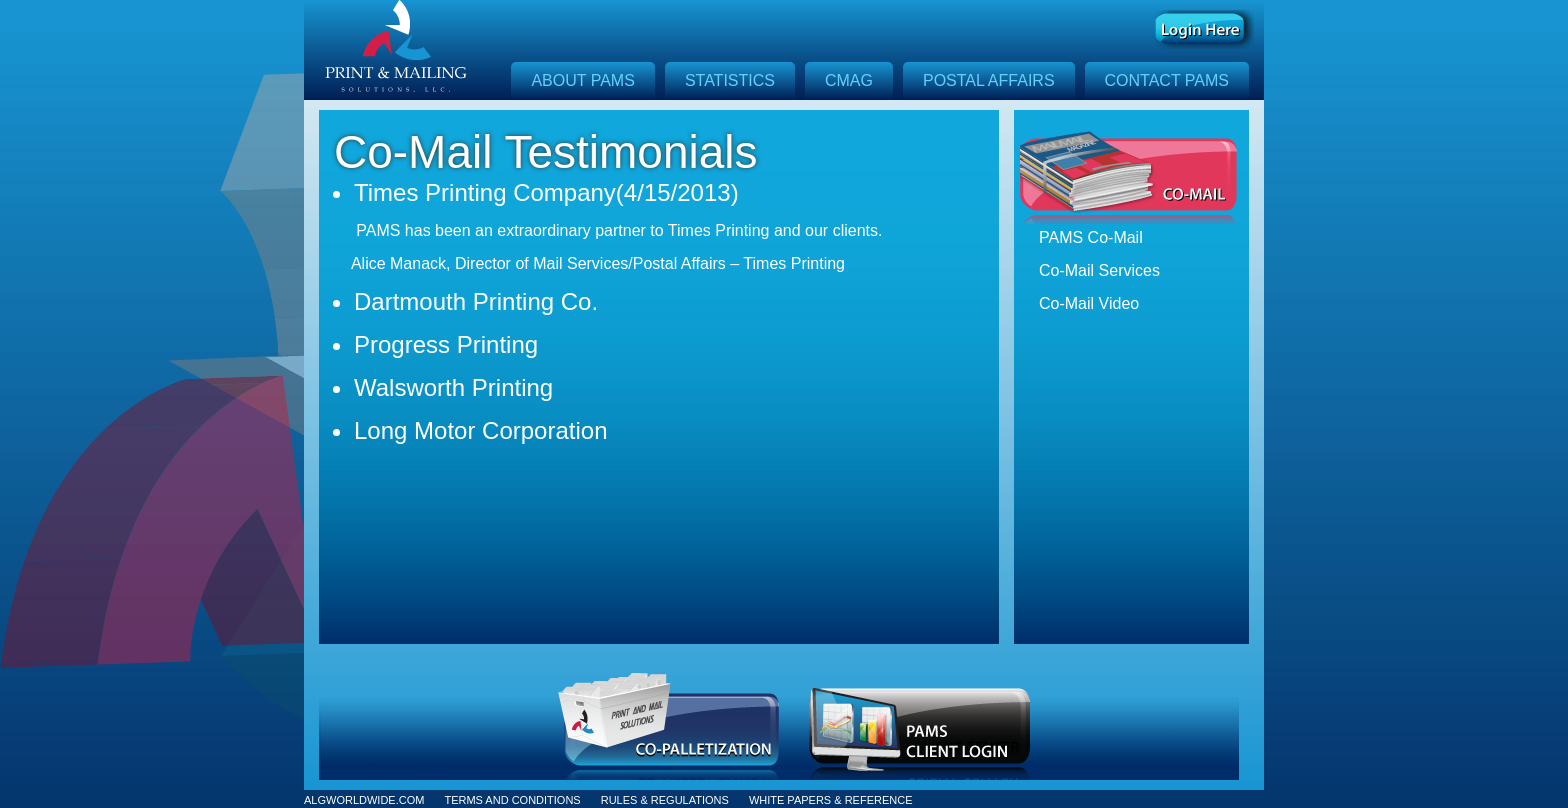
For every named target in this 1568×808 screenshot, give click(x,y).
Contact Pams (1167, 80)
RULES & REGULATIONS (665, 800)
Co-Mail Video (1089, 303)
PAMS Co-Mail (1091, 237)
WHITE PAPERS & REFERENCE (831, 800)
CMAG (849, 80)
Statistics (730, 80)
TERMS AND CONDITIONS (512, 800)
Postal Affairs (989, 80)
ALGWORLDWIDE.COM (364, 800)
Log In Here (1204, 29)
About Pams (582, 80)
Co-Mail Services (1099, 270)
